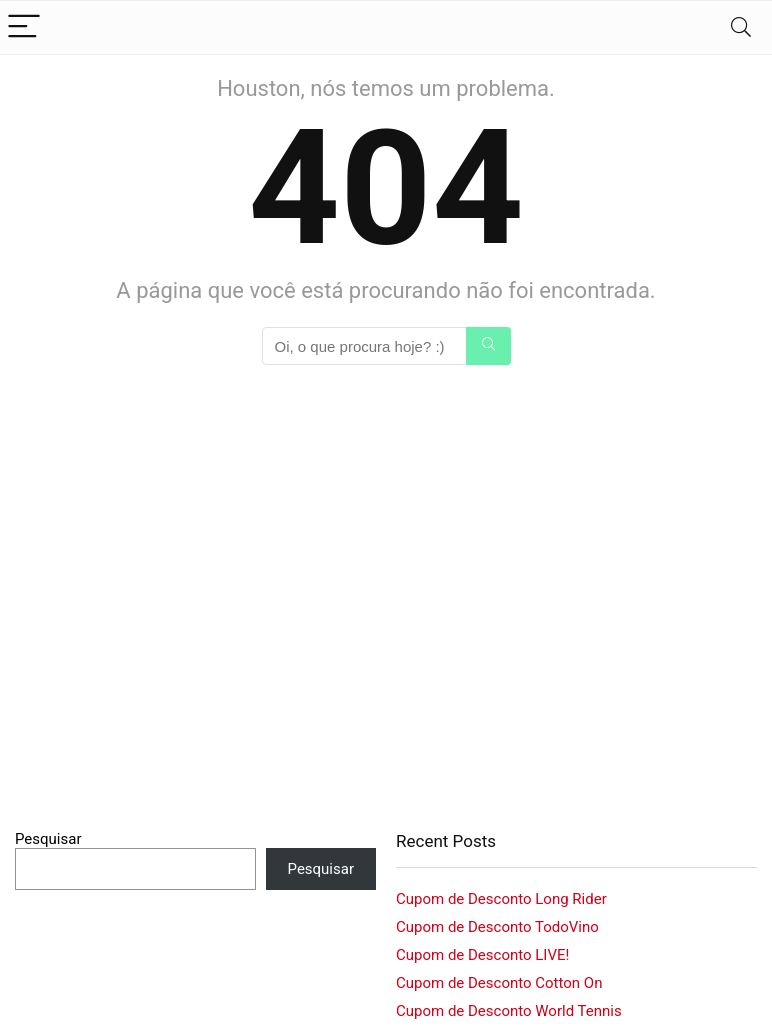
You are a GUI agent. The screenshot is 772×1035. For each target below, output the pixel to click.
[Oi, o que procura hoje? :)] (488, 346)
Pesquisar (48, 839)
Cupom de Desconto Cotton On (499, 983)
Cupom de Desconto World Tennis (509, 1011)
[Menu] (24, 27)
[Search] (741, 27)
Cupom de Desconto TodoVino (497, 927)
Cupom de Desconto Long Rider (501, 899)
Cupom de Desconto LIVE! (482, 955)
